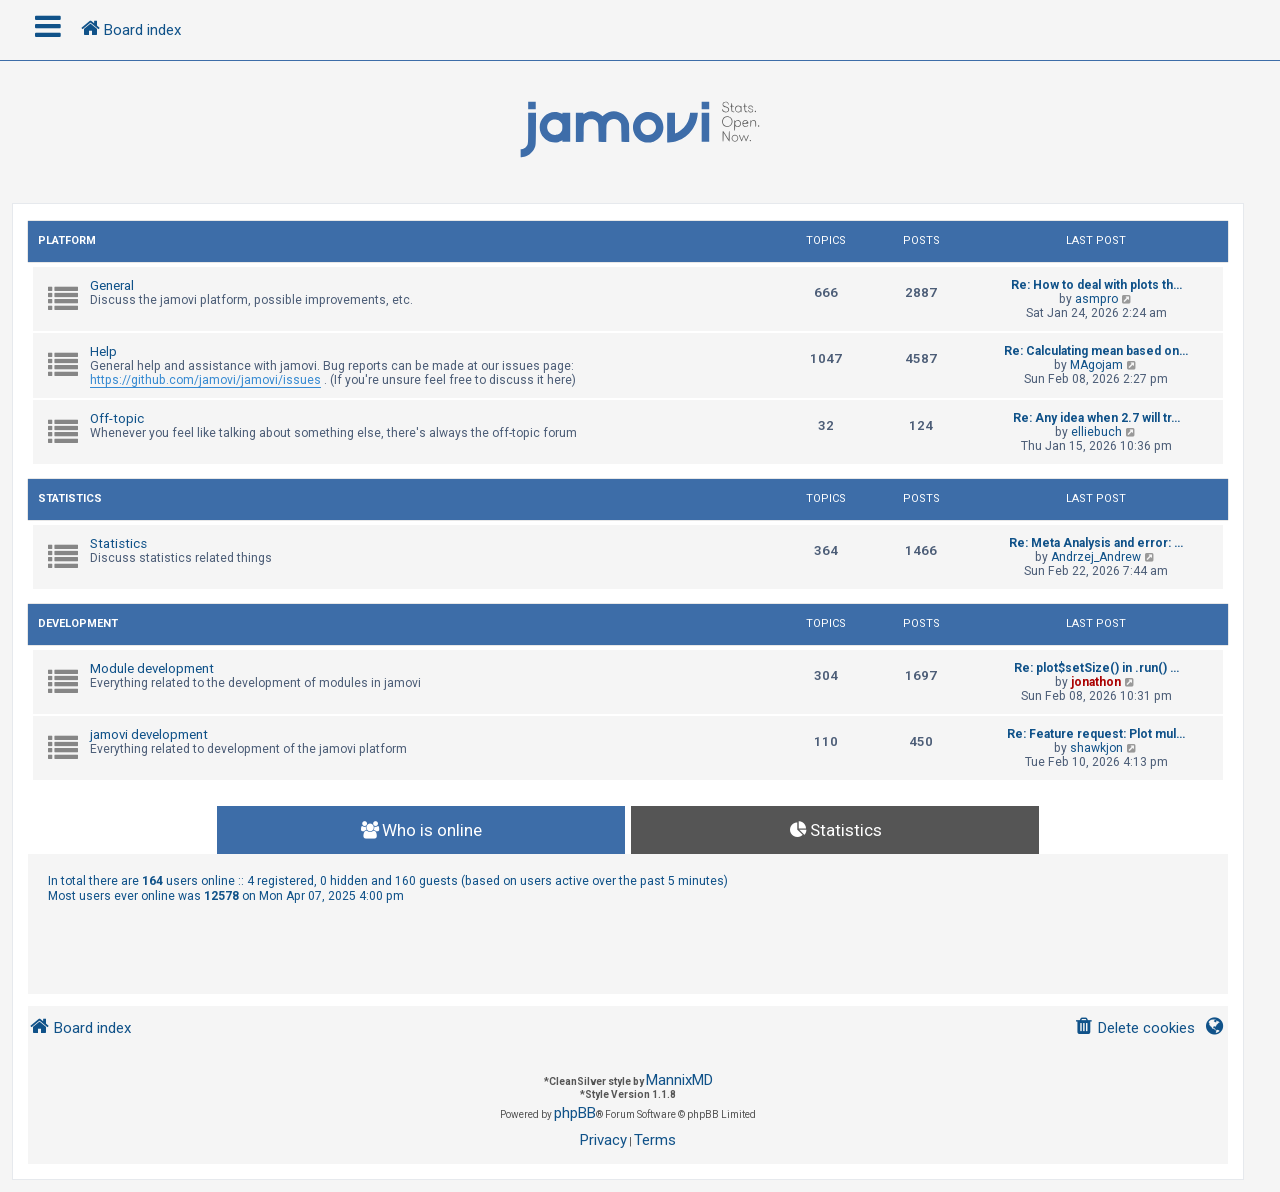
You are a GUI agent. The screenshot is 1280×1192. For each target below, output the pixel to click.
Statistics (70, 498)
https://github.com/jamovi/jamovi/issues (205, 380)
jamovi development (149, 734)
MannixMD (679, 1080)
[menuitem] (1134, 1028)
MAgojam (1096, 365)
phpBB (575, 1113)
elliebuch (1096, 432)
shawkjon (1096, 748)
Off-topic (117, 418)
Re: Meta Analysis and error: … (1096, 543)
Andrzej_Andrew (1096, 557)
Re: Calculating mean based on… (1096, 351)
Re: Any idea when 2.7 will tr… (1096, 418)
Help (103, 351)
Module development (152, 668)
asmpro (1096, 299)
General (112, 285)
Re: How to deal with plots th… (1096, 285)
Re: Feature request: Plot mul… (1096, 734)
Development (78, 623)
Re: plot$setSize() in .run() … (1096, 668)
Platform (67, 240)
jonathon (1096, 682)
